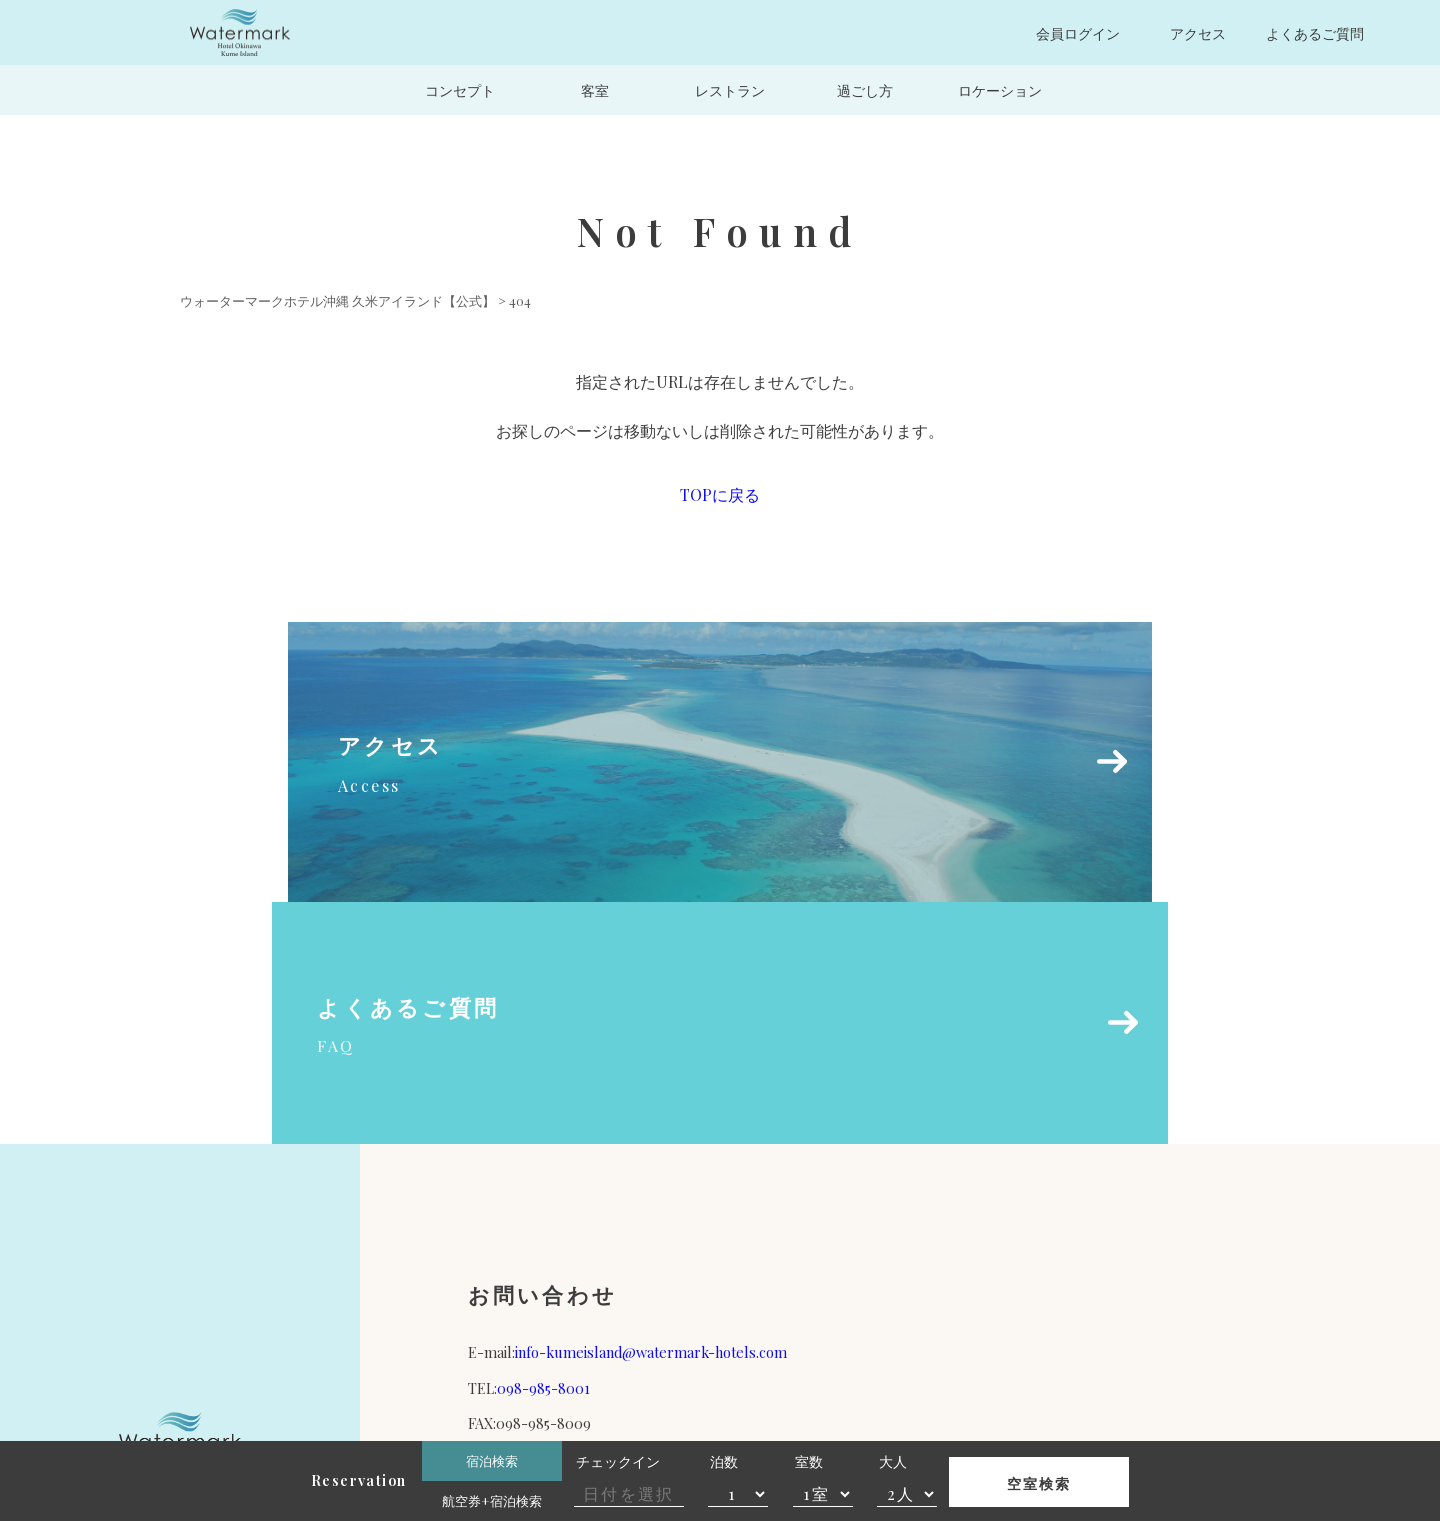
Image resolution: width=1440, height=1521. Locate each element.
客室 (595, 90)
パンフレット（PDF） (587, 1267)
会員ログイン (1078, 33)
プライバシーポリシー (1213, 1267)
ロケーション (1000, 90)
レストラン (730, 90)
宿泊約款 (1004, 1267)
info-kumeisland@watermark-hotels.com (651, 1111)
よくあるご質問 (1315, 33)
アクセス (1198, 33)
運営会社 (796, 1267)
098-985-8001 (543, 1146)
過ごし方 (865, 90)
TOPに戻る (720, 494)
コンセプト (460, 90)
